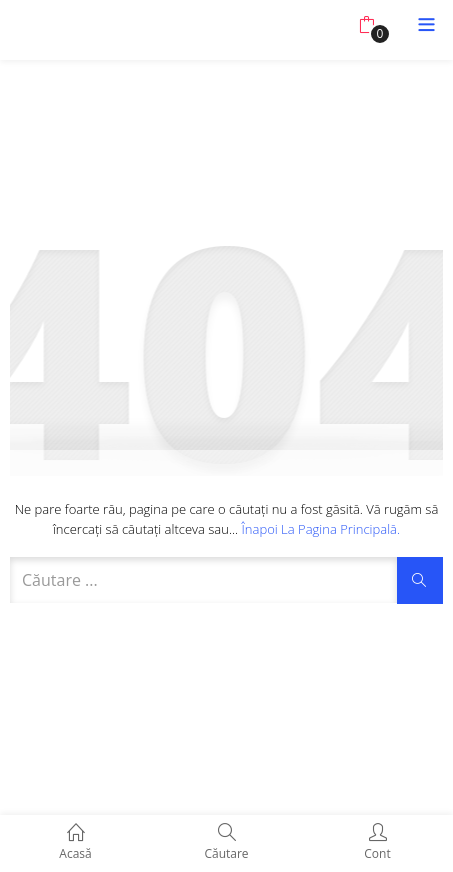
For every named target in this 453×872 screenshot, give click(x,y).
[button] (366, 25)
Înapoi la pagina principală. (321, 529)
